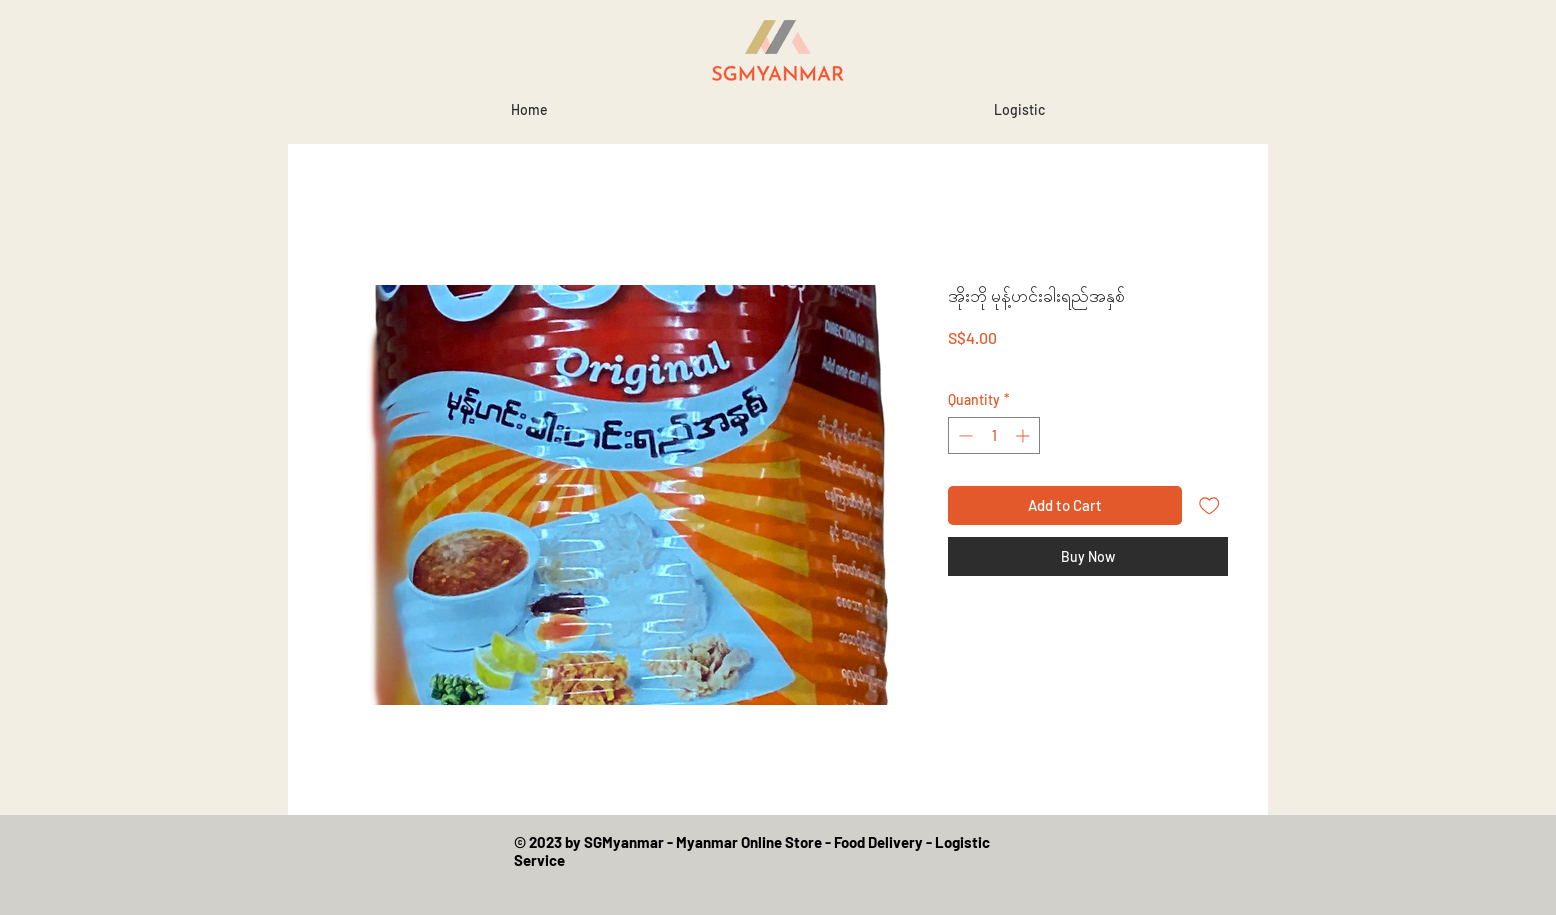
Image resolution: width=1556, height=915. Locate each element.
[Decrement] (963, 435)
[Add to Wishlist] (1209, 505)
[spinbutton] (994, 435)
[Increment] (1024, 435)
